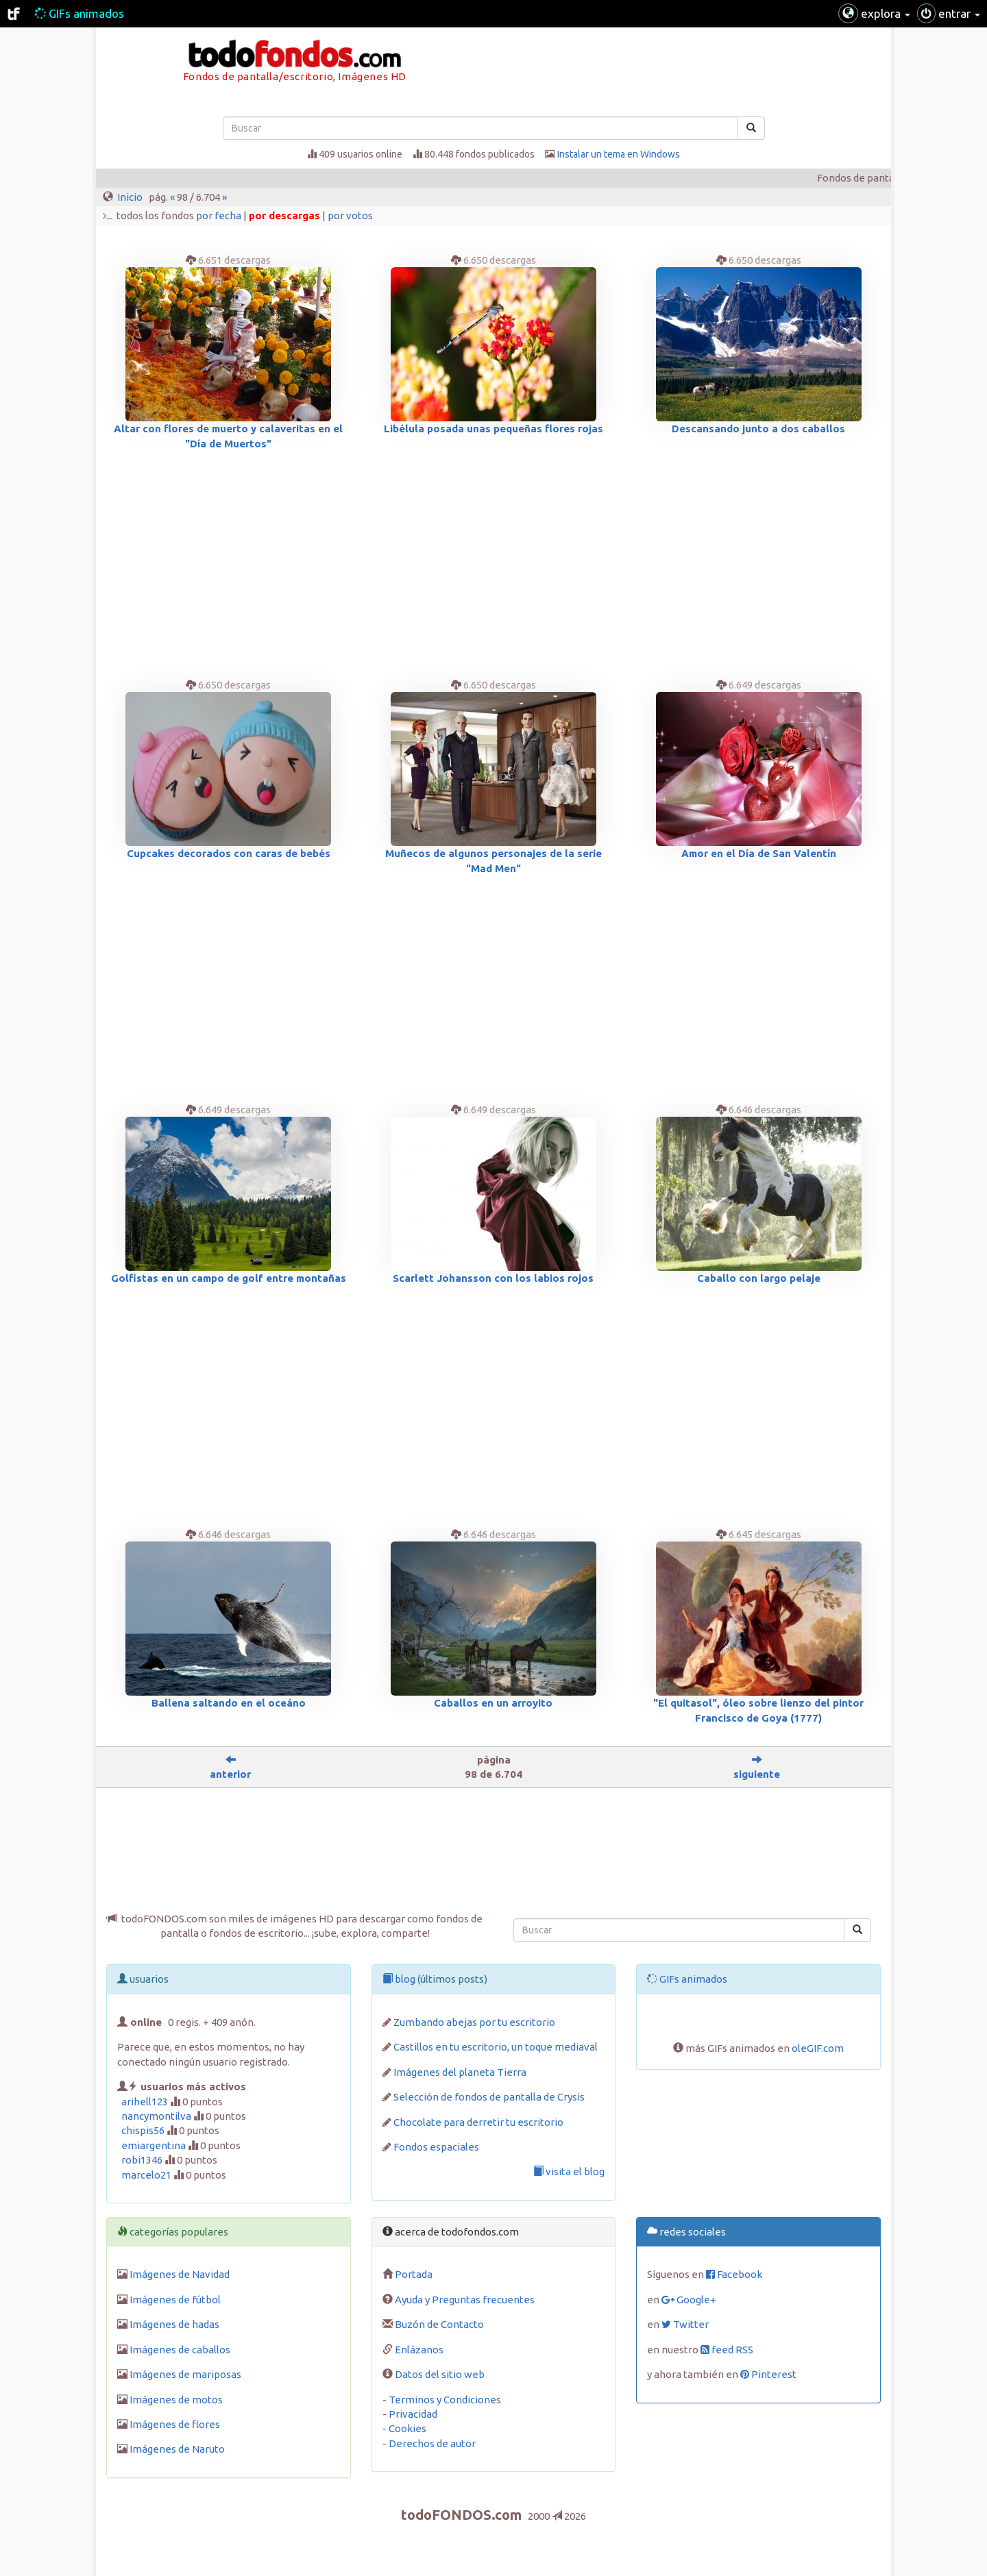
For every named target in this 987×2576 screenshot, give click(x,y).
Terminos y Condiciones (445, 2399)
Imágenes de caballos (180, 2349)
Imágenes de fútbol (175, 2299)
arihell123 (144, 2101)
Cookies (407, 2428)
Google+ (688, 2299)
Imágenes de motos (176, 2399)
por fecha (218, 215)
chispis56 (142, 2130)
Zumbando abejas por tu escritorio (474, 2022)
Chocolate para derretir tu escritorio (478, 2122)
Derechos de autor (432, 2443)
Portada (413, 2274)
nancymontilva (156, 2116)
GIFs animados (79, 13)
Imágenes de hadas (174, 2324)
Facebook (734, 2274)
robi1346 (141, 2160)
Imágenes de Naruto (177, 2449)
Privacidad (413, 2414)
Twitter (685, 2324)
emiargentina (153, 2145)
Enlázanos (419, 2349)
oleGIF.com (818, 2048)
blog (398, 1979)
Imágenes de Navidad (180, 2274)
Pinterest (768, 2374)
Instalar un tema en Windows (618, 154)
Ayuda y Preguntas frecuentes (465, 2299)
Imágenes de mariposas (185, 2374)
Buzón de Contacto (439, 2324)
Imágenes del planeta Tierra (459, 2072)
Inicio (130, 197)
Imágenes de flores (175, 2424)
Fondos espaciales (436, 2147)
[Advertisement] (788, 65)
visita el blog (569, 2171)
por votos (350, 215)
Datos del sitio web (440, 2374)
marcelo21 (146, 2175)
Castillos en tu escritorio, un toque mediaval (495, 2047)
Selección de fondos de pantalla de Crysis (489, 2097)
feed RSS (726, 2349)
